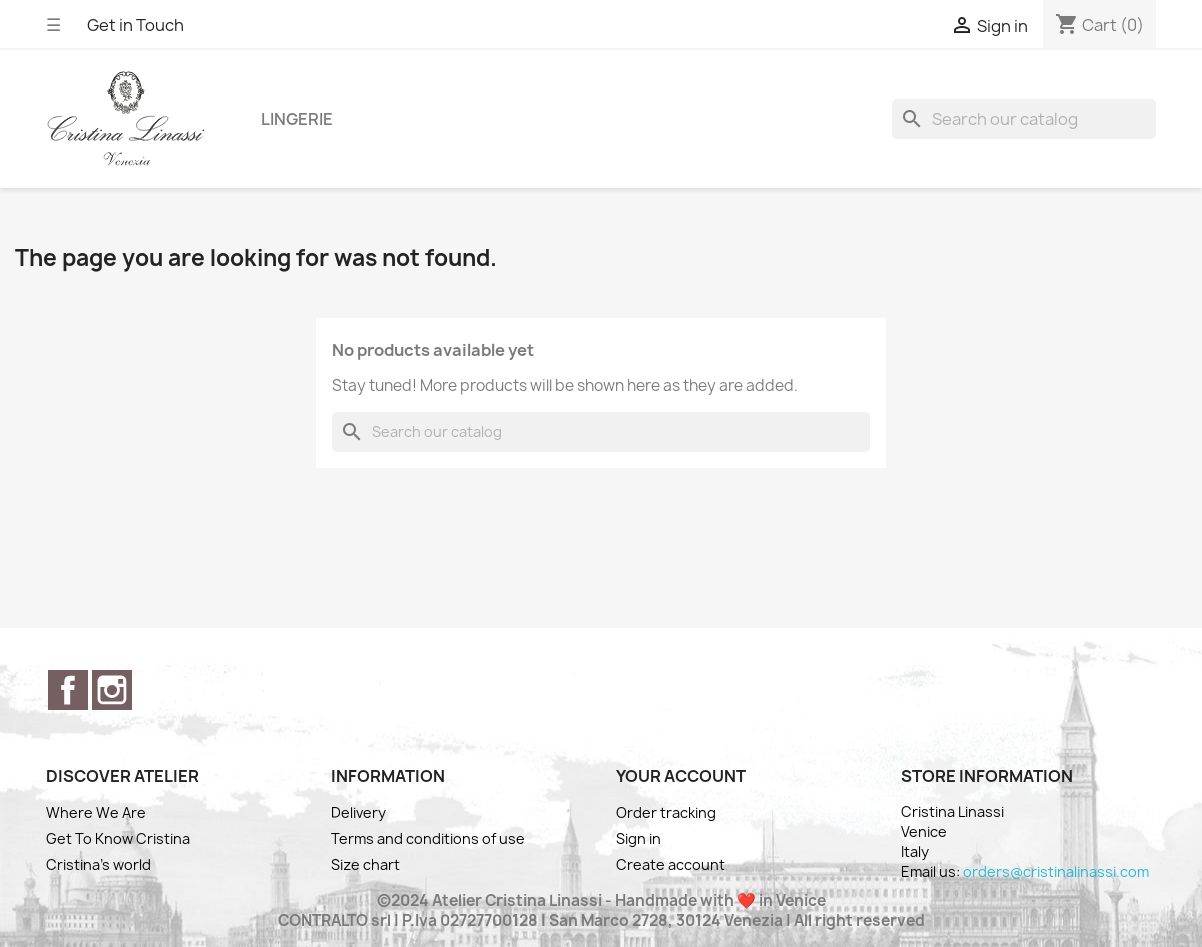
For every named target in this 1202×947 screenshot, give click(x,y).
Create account (670, 864)
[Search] (1024, 119)
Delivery (358, 812)
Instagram (112, 690)
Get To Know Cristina (118, 838)
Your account (681, 776)
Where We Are (96, 812)
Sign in (638, 838)
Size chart (365, 864)
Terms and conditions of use (428, 838)
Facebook (68, 690)
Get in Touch (135, 25)
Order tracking (666, 812)
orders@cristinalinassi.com (1056, 871)
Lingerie (297, 119)
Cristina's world (98, 864)
